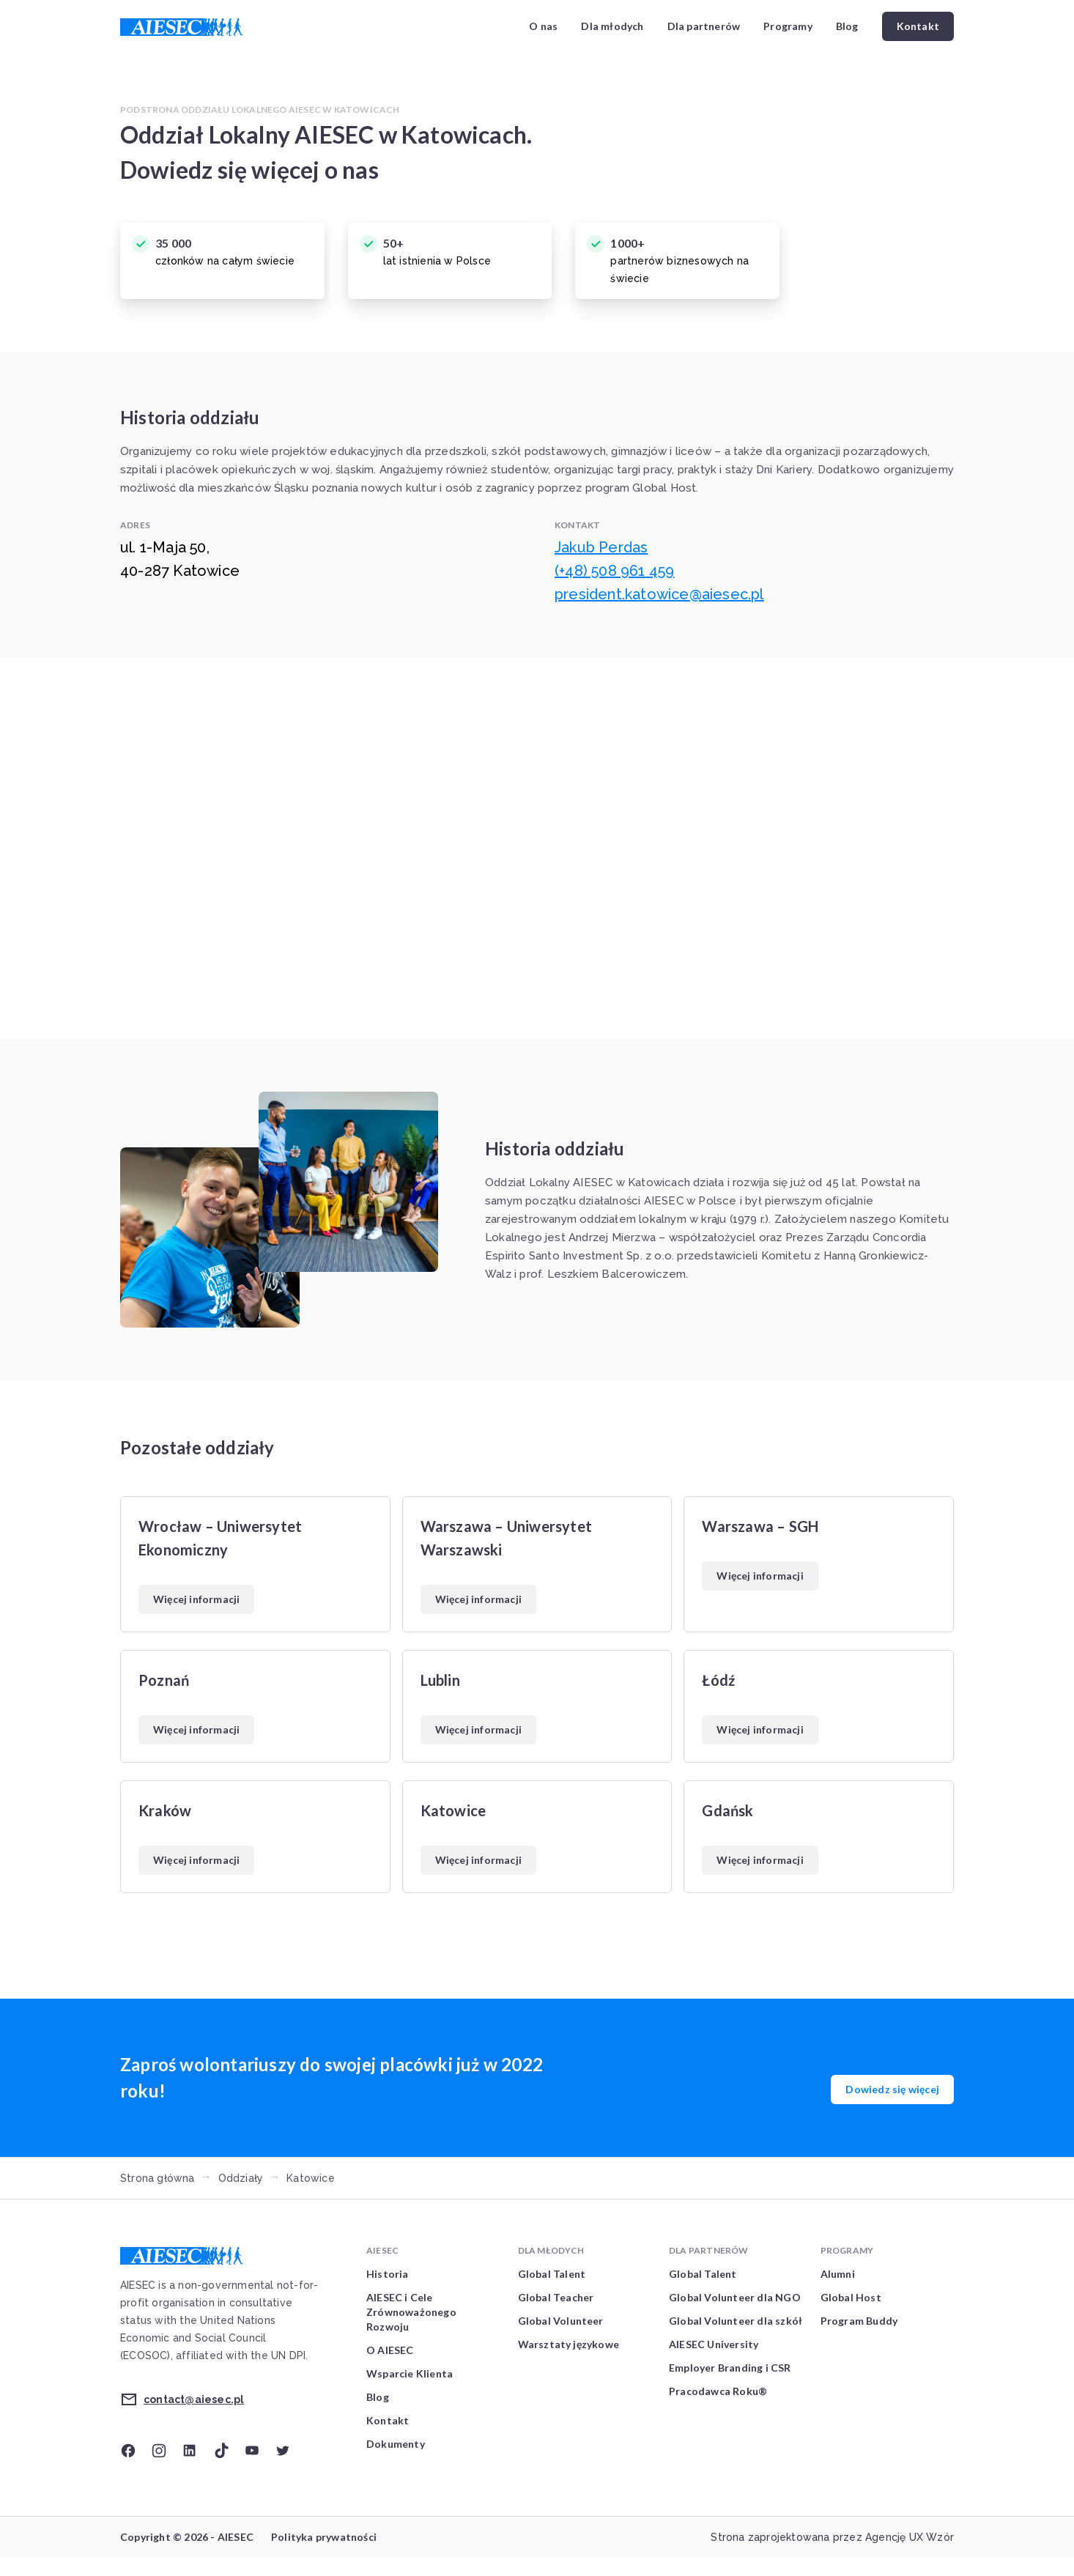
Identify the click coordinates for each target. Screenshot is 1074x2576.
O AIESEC (390, 2350)
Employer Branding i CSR (730, 2367)
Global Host (851, 2297)
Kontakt (918, 26)
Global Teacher (556, 2297)
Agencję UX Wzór (909, 2537)
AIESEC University (713, 2344)
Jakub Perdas (601, 547)
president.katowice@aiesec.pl (659, 594)
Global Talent (552, 2274)
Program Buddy (859, 2320)
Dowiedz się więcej (892, 2089)
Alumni (838, 2274)
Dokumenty (395, 2444)
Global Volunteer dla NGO (735, 2297)
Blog (847, 26)
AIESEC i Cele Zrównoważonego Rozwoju (411, 2312)
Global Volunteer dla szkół (735, 2320)
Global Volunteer (561, 2320)
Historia (387, 2274)
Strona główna (157, 2178)
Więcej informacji (196, 1599)
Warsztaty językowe (569, 2344)
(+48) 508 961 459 (614, 571)
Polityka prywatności (324, 2537)
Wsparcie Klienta (409, 2373)
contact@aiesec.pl (194, 2399)
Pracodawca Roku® (718, 2391)
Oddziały (241, 2178)
